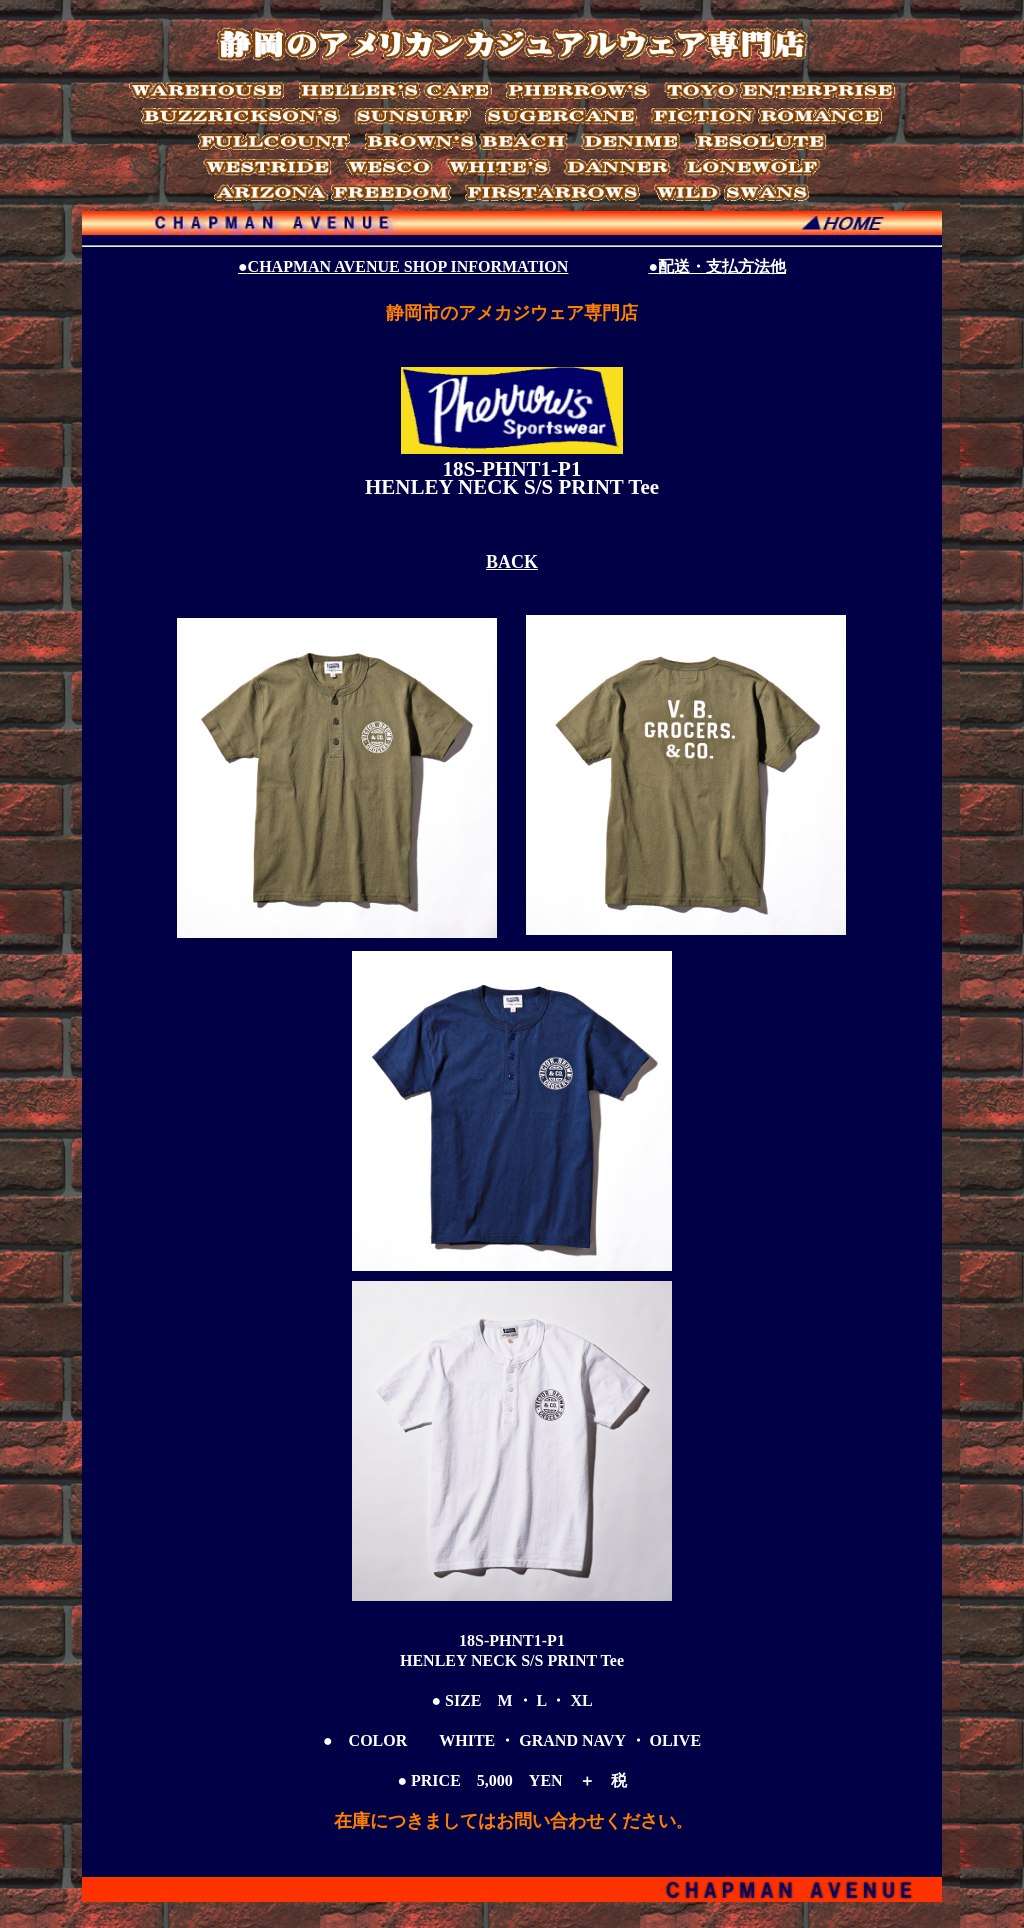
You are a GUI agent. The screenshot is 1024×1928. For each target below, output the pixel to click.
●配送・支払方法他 (717, 266)
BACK (512, 562)
